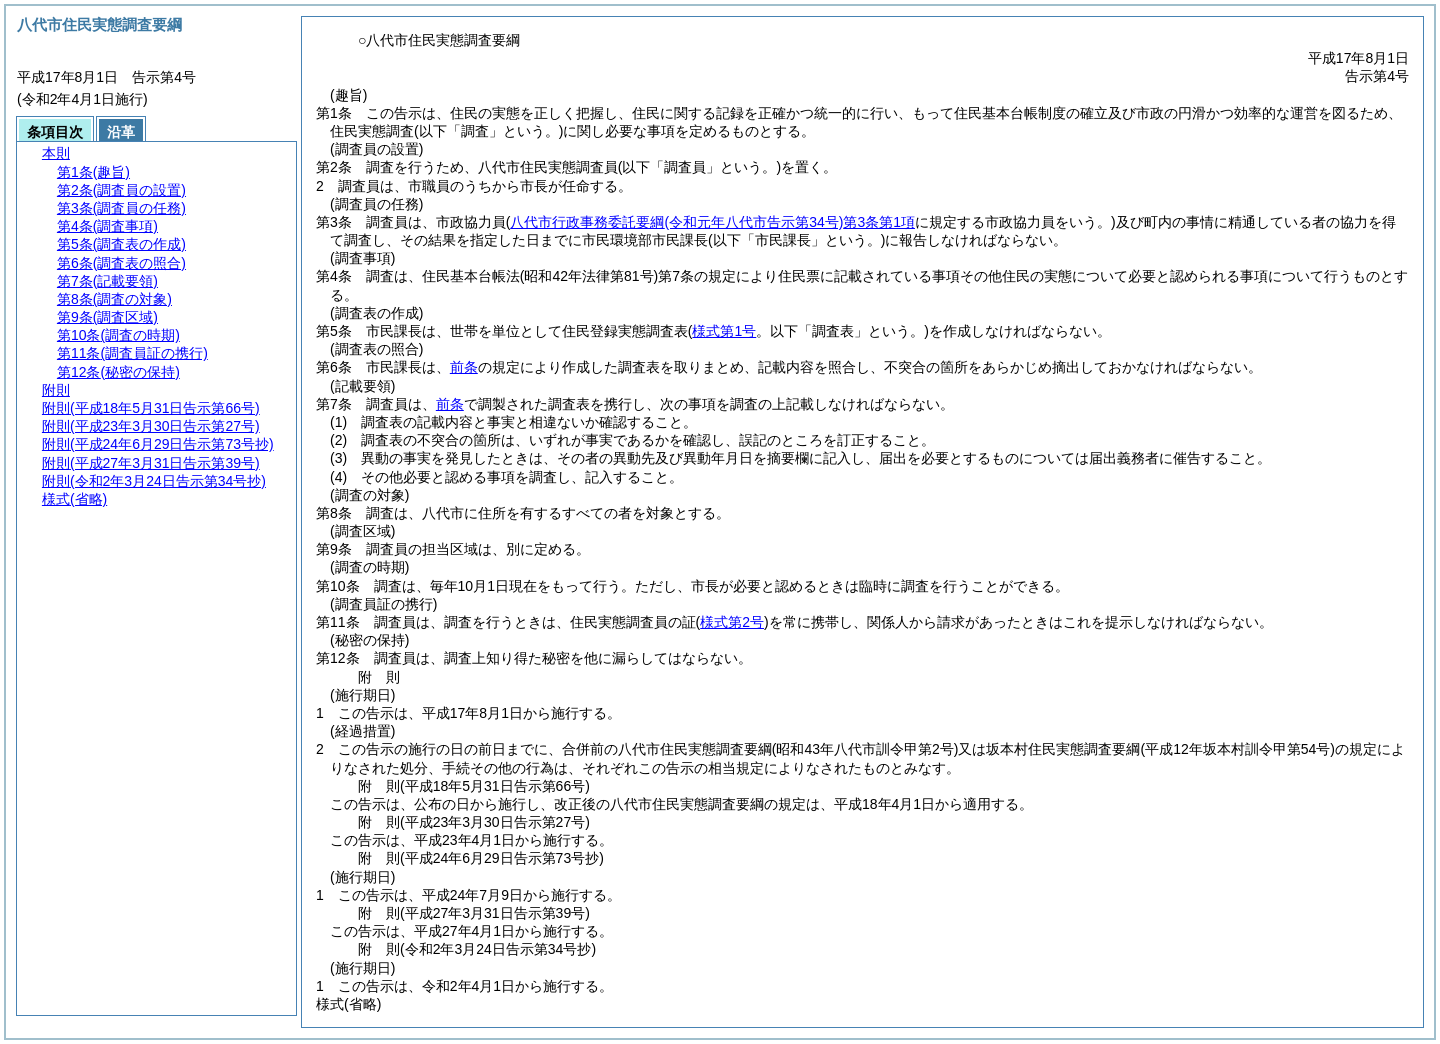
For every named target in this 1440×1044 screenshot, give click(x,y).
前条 (464, 367)
